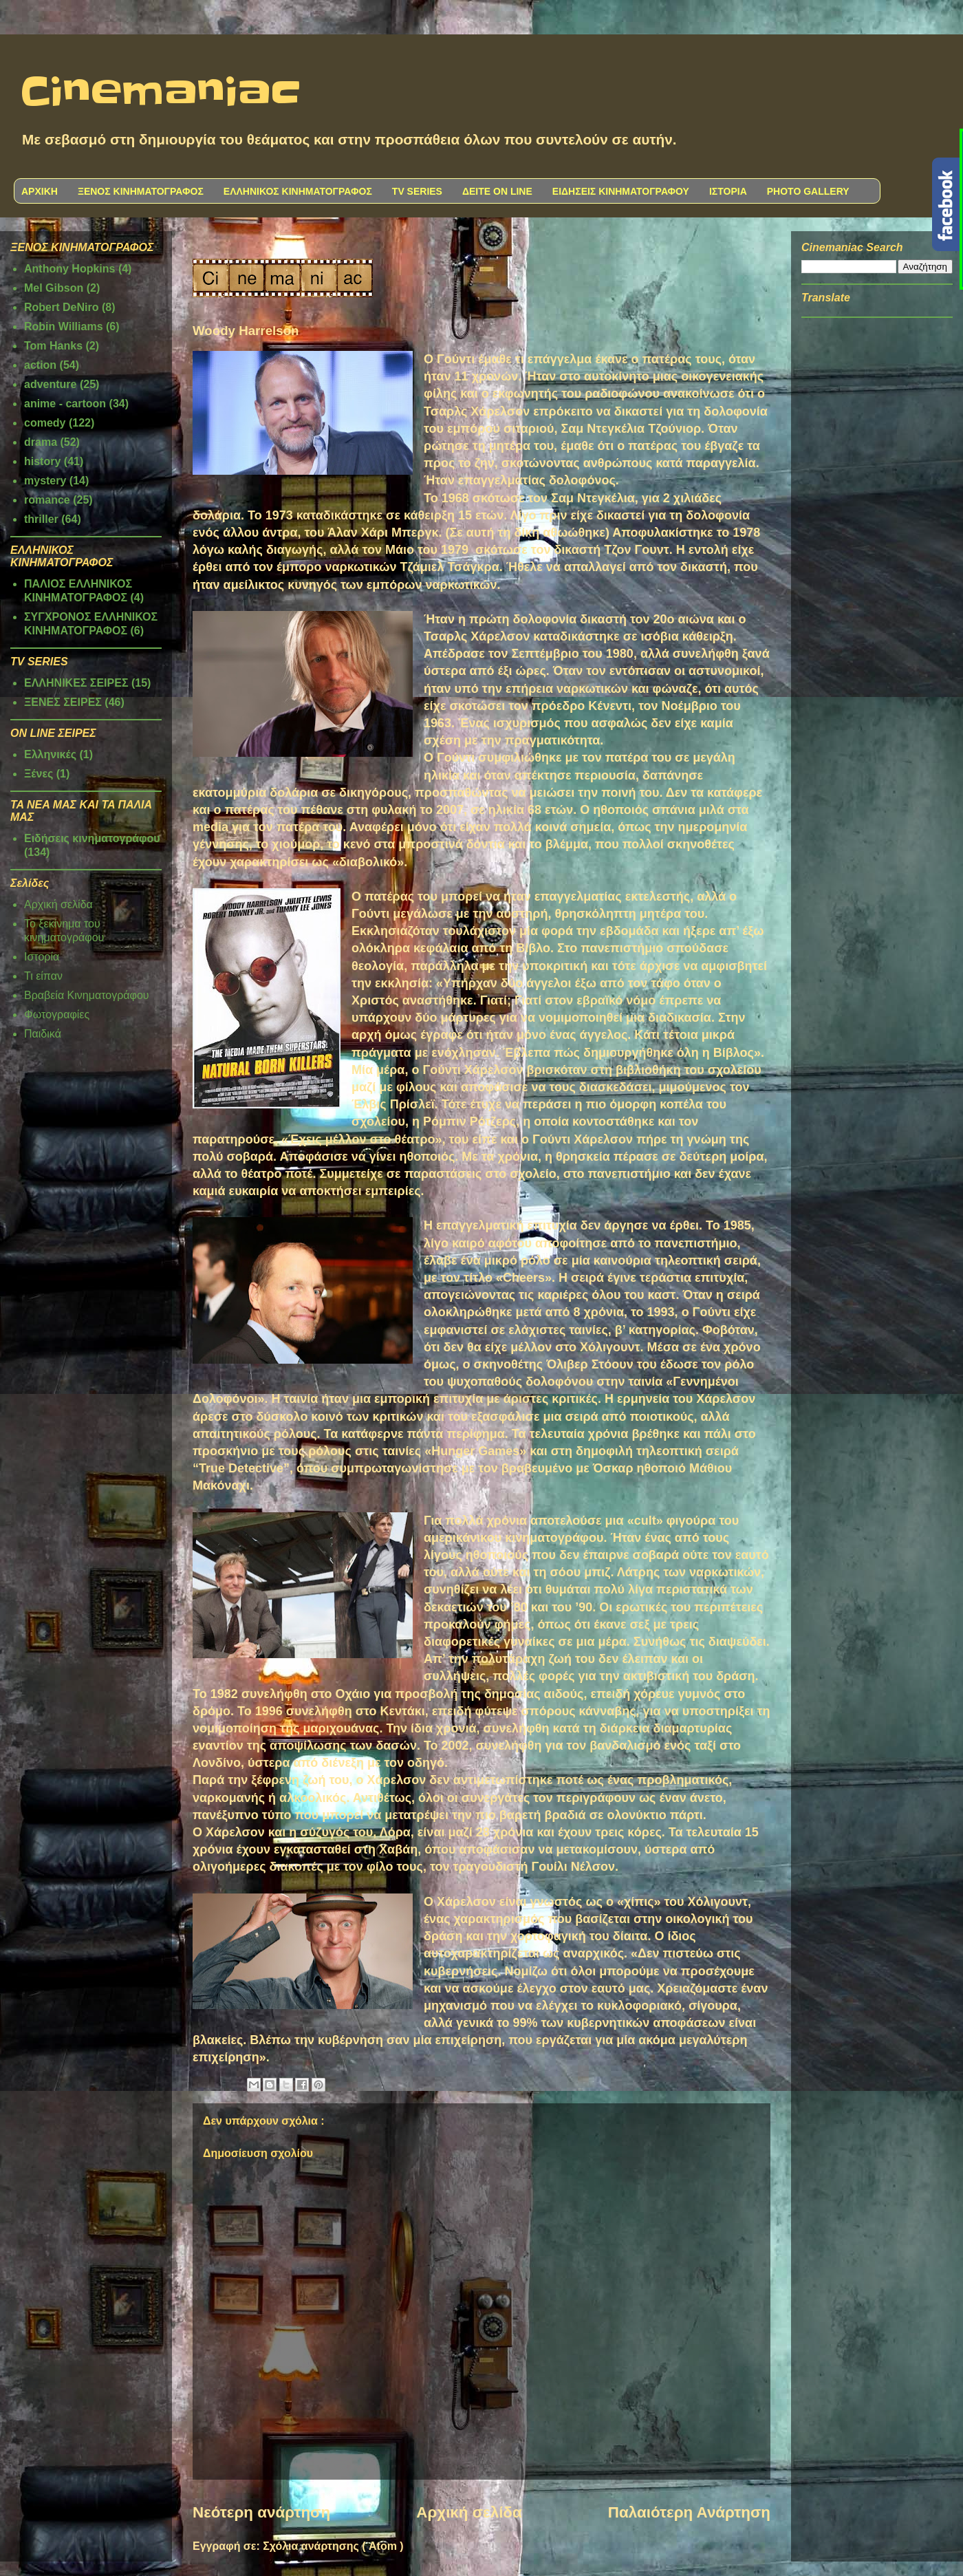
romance (47, 500)
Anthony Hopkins (69, 269)
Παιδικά (42, 1034)
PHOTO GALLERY (808, 191)
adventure (50, 384)
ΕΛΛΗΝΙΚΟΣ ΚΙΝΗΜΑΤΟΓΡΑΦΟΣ (298, 191)
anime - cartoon (65, 403)
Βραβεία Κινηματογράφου (86, 995)
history (42, 461)
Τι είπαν (43, 976)
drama (40, 442)
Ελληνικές (50, 754)
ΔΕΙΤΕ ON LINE (497, 191)
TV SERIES (417, 191)
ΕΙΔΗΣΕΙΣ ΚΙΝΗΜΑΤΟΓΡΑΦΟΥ (620, 191)
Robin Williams (63, 326)
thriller (41, 519)
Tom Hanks (53, 346)
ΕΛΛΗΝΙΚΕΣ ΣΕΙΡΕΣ (76, 683)
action (40, 365)
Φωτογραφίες (56, 1014)
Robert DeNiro (61, 307)
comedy (44, 423)
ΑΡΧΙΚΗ (39, 191)
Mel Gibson (53, 288)
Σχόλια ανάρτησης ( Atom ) (333, 2546)
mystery (45, 480)
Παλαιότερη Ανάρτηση (689, 2512)
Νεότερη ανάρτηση (261, 2512)
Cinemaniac (161, 93)
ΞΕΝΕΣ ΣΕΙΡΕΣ (63, 702)
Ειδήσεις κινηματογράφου (92, 838)
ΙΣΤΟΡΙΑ (728, 191)
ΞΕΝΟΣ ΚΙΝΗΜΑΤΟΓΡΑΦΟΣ (141, 191)
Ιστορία (41, 957)
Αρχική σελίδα (468, 2512)
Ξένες (38, 774)
